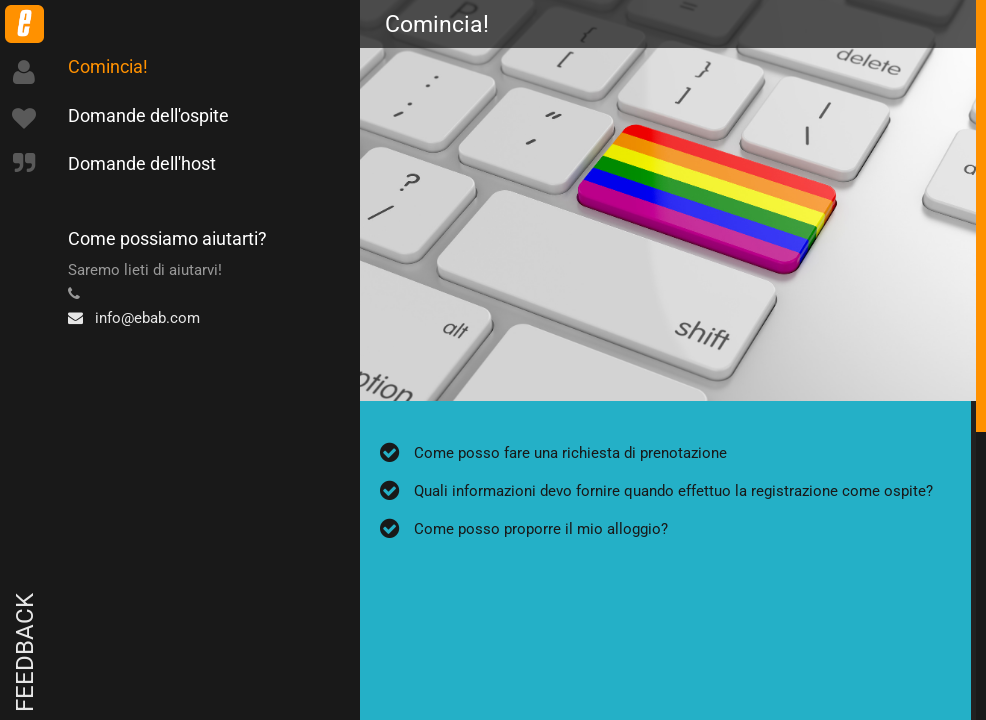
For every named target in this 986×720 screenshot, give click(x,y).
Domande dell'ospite (148, 115)
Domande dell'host (142, 163)
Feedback (25, 652)
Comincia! (108, 66)
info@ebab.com (134, 318)
